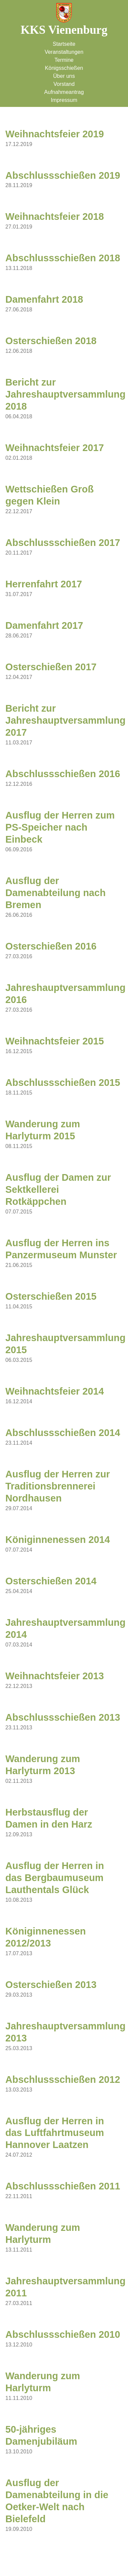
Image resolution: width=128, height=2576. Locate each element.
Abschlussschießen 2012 (62, 2079)
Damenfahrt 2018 (44, 299)
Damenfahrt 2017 (44, 625)
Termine (64, 60)
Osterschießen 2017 (51, 667)
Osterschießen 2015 (51, 1296)
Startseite (64, 44)
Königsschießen (64, 68)
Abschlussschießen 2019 (62, 175)
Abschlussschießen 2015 (62, 1082)
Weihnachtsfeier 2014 (54, 1391)
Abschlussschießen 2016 (62, 773)
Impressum (64, 100)
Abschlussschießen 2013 (62, 1717)
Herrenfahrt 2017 (43, 584)
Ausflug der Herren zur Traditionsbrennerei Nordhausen (57, 1486)
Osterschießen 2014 (51, 1581)
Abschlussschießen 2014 (62, 1432)
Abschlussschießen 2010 (62, 2334)
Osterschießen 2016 (51, 946)
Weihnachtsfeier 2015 (54, 1041)
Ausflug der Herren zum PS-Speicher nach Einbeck (60, 827)
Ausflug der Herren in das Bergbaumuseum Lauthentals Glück (54, 1877)
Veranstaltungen (64, 52)
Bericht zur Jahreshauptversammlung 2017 (65, 720)
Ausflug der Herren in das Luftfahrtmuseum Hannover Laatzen (54, 2133)
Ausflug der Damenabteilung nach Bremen (55, 892)
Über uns (64, 76)
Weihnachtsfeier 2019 (54, 134)
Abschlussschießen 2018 (62, 258)
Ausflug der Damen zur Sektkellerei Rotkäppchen (58, 1189)
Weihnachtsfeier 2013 (54, 1676)
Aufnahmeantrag (64, 92)
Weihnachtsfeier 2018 (54, 216)
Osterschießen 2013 (51, 1984)
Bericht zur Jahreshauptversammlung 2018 (65, 394)
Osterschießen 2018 (51, 340)
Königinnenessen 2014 (57, 1539)
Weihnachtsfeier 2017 (54, 447)
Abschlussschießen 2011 (62, 2186)
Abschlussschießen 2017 (62, 542)
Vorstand (63, 84)
